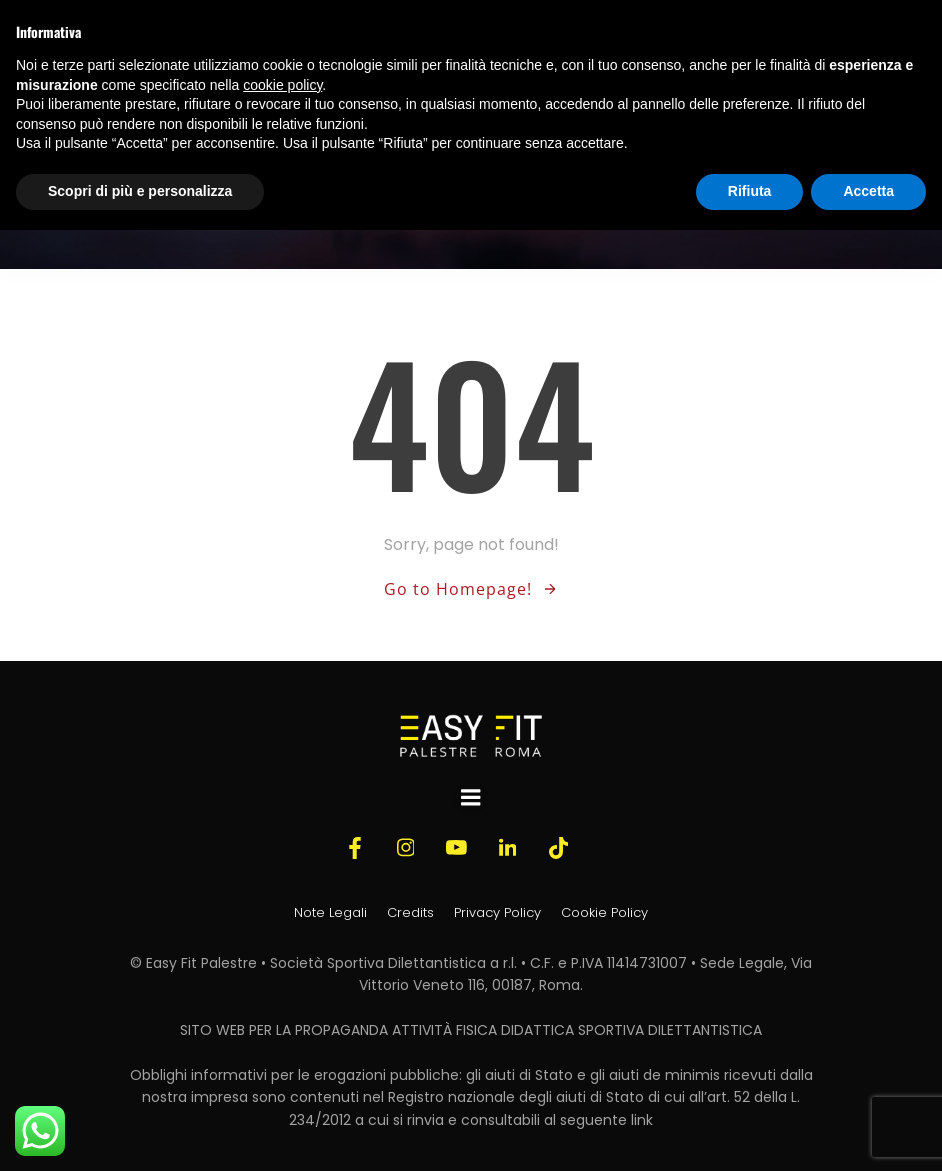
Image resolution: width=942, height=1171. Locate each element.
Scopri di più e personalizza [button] (140, 191)
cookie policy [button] (282, 85)
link (642, 1120)
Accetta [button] (868, 191)
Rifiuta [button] (750, 191)
